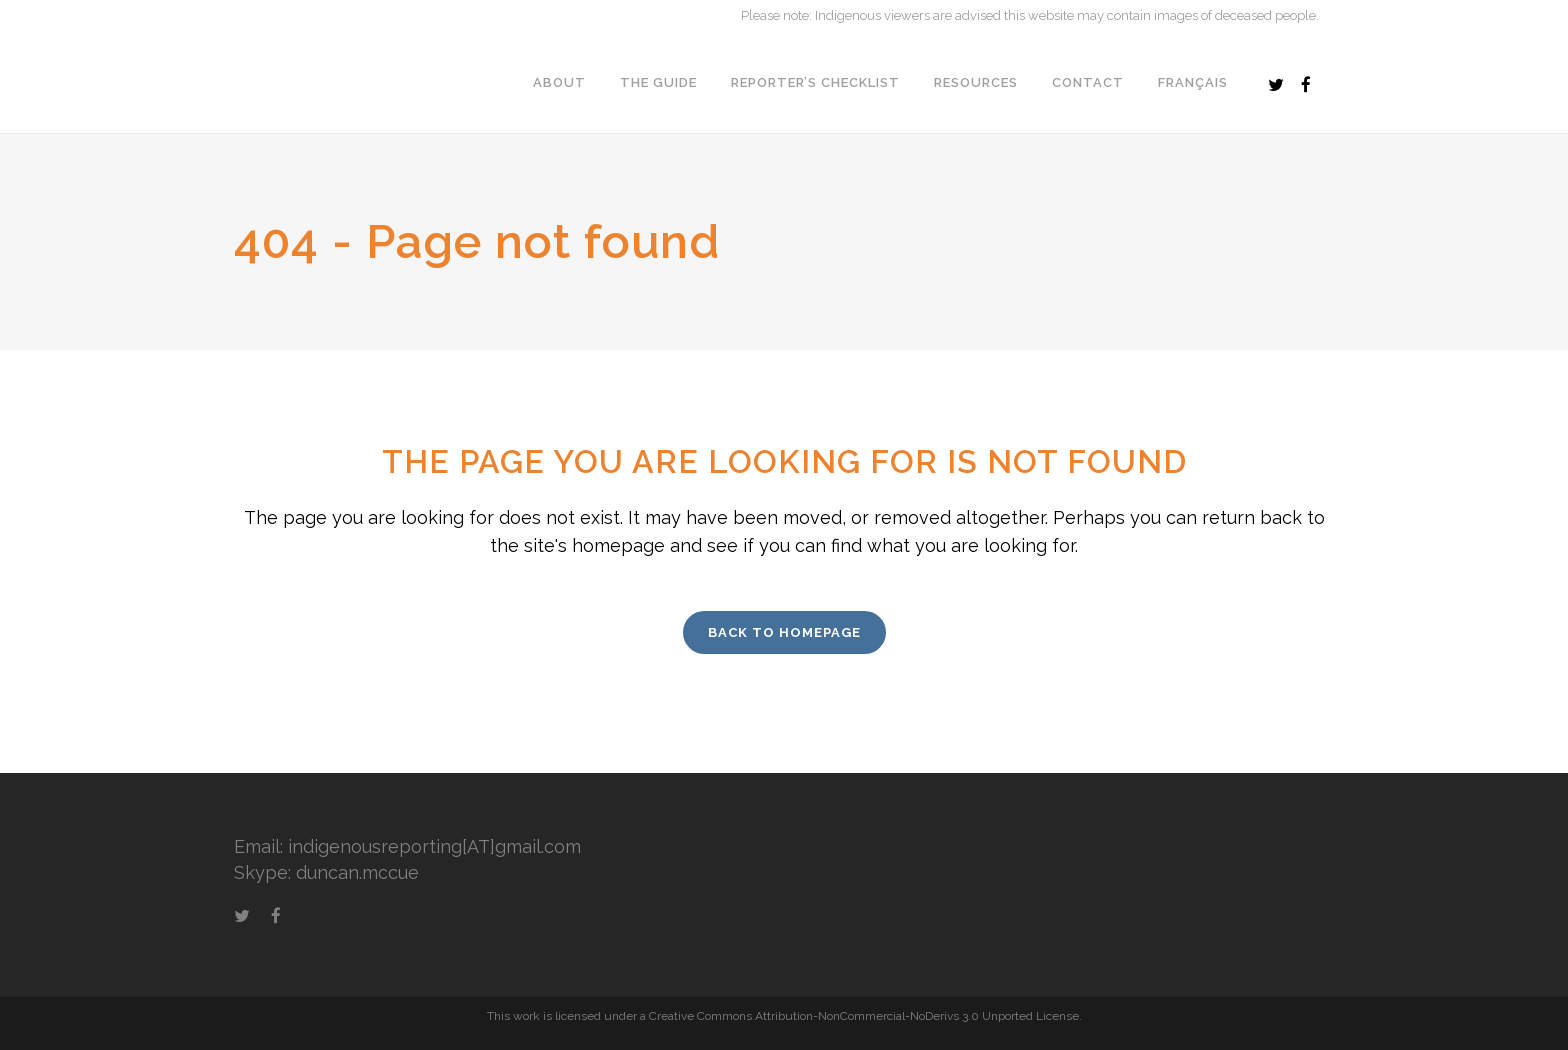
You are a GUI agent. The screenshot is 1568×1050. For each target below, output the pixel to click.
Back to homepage (784, 632)
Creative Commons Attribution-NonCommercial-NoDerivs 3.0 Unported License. (865, 1016)
